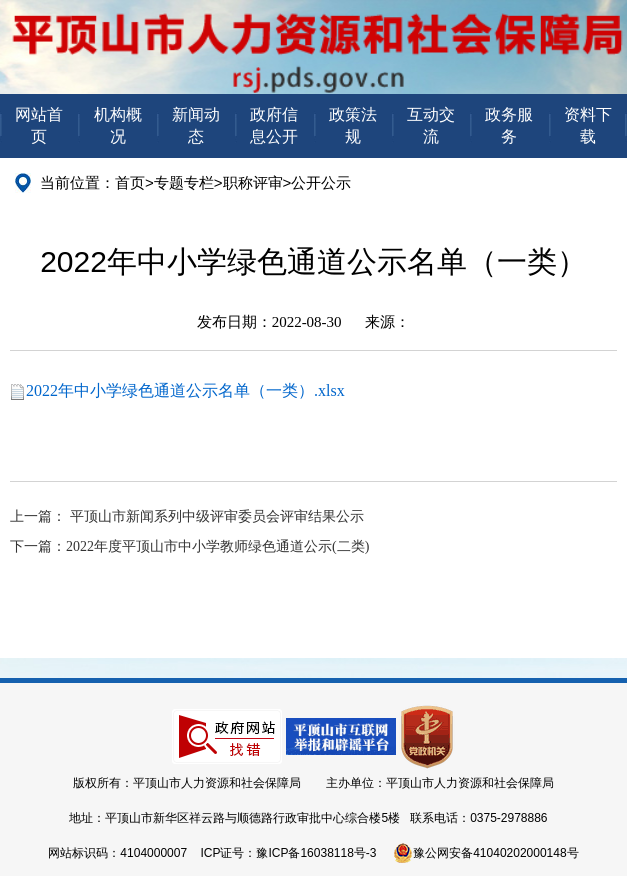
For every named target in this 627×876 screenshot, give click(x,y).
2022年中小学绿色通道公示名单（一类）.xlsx (185, 390)
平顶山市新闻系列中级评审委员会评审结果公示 (217, 516)
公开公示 (321, 182)
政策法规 (353, 125)
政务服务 (509, 125)
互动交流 (431, 125)
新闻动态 (196, 125)
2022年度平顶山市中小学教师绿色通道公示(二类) (217, 546)
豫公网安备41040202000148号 (485, 853)
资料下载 (588, 125)
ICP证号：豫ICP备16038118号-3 (288, 853)
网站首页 (39, 125)
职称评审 (253, 182)
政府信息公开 (274, 125)
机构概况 (118, 125)
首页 (130, 182)
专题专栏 (184, 182)
